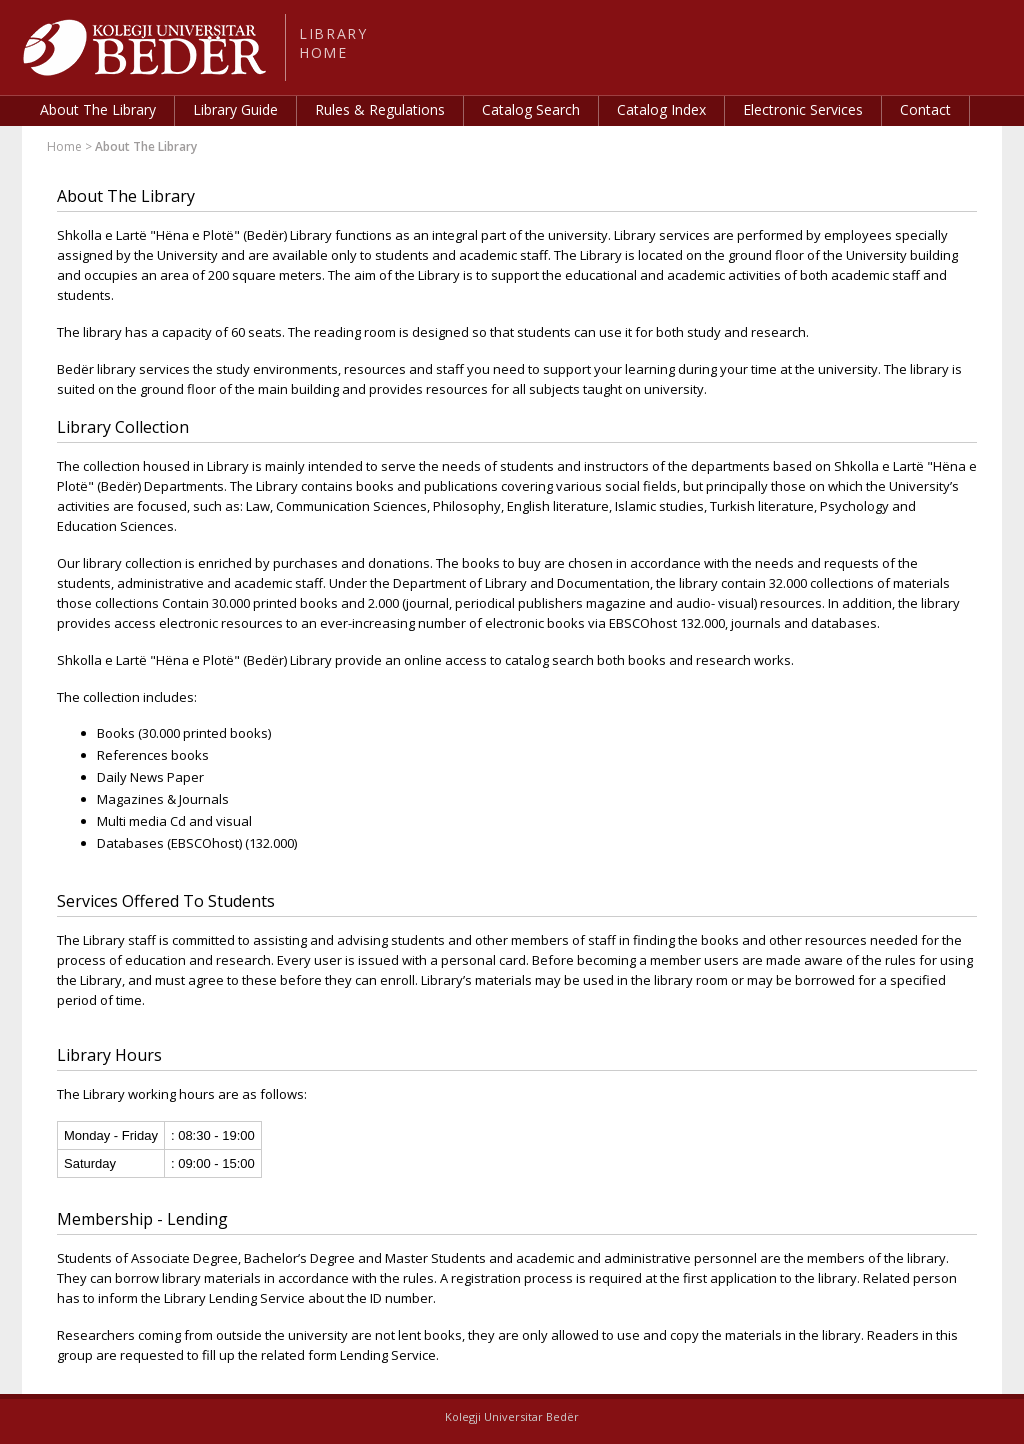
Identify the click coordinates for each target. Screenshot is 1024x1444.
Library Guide (235, 109)
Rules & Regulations (380, 109)
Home (64, 146)
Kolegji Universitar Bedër (512, 1416)
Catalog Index (661, 109)
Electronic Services (803, 109)
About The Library (98, 109)
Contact (925, 109)
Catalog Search (531, 109)
